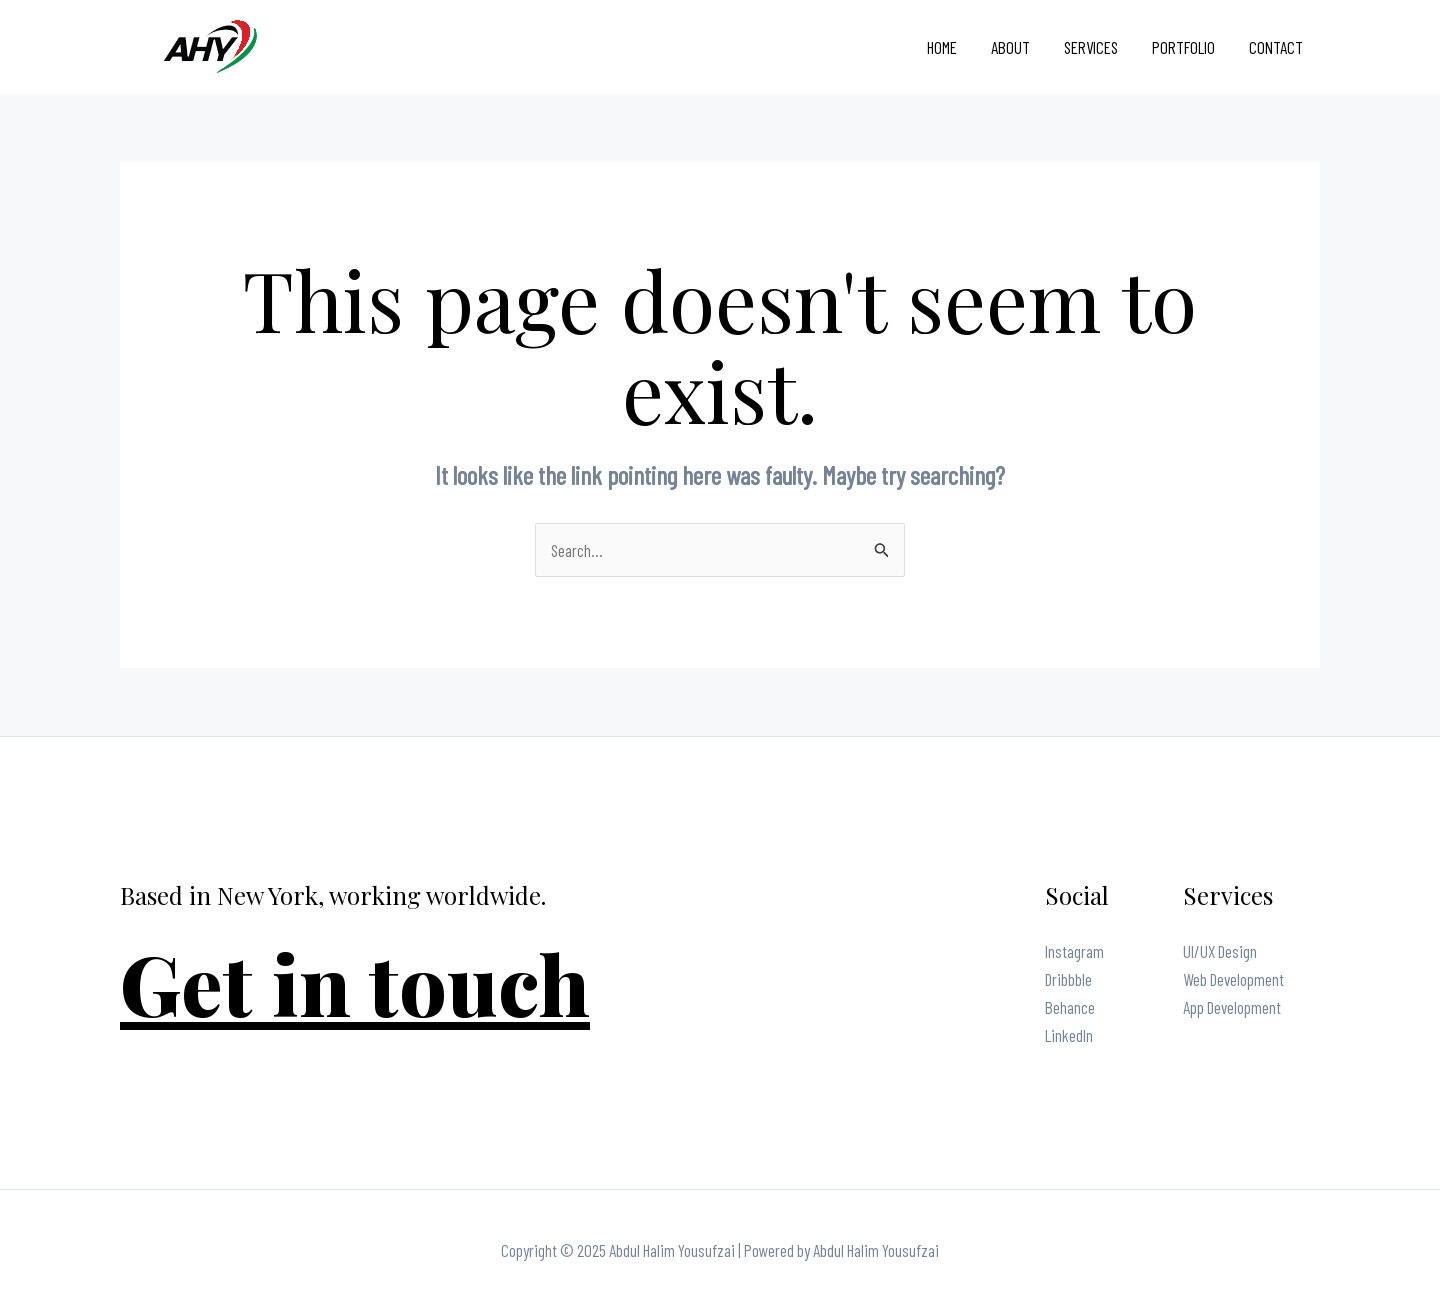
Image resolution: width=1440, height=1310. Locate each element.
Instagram (1074, 951)
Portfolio (1183, 47)
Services (1091, 47)
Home (942, 47)
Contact (1276, 47)
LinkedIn (1069, 1035)
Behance (1070, 1007)
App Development (1232, 1007)
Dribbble (1068, 979)
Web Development (1233, 979)
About (1010, 47)
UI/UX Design (1220, 951)
